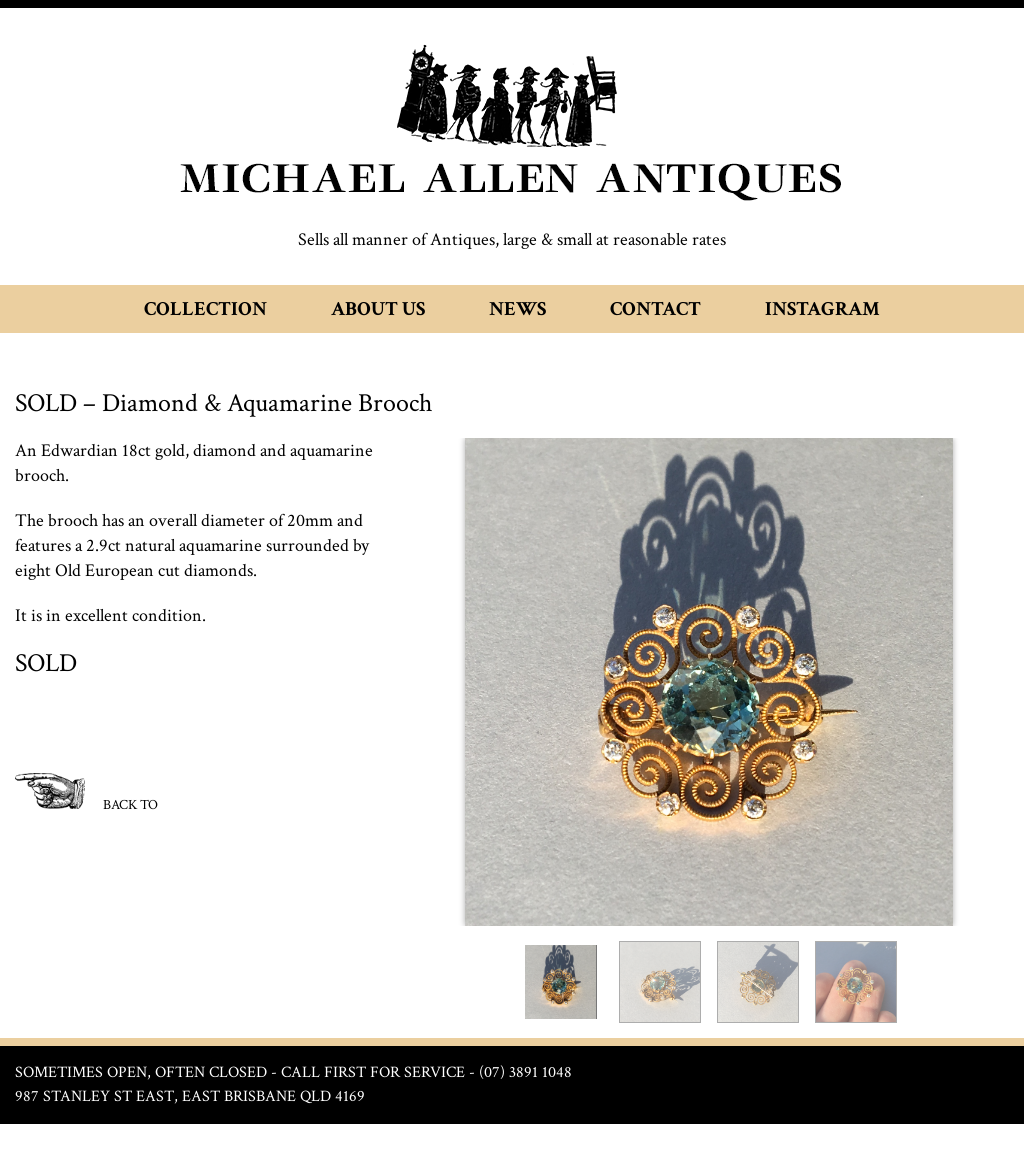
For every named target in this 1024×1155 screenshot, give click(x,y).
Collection (205, 309)
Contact (655, 309)
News (517, 309)
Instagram (822, 309)
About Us (378, 309)
